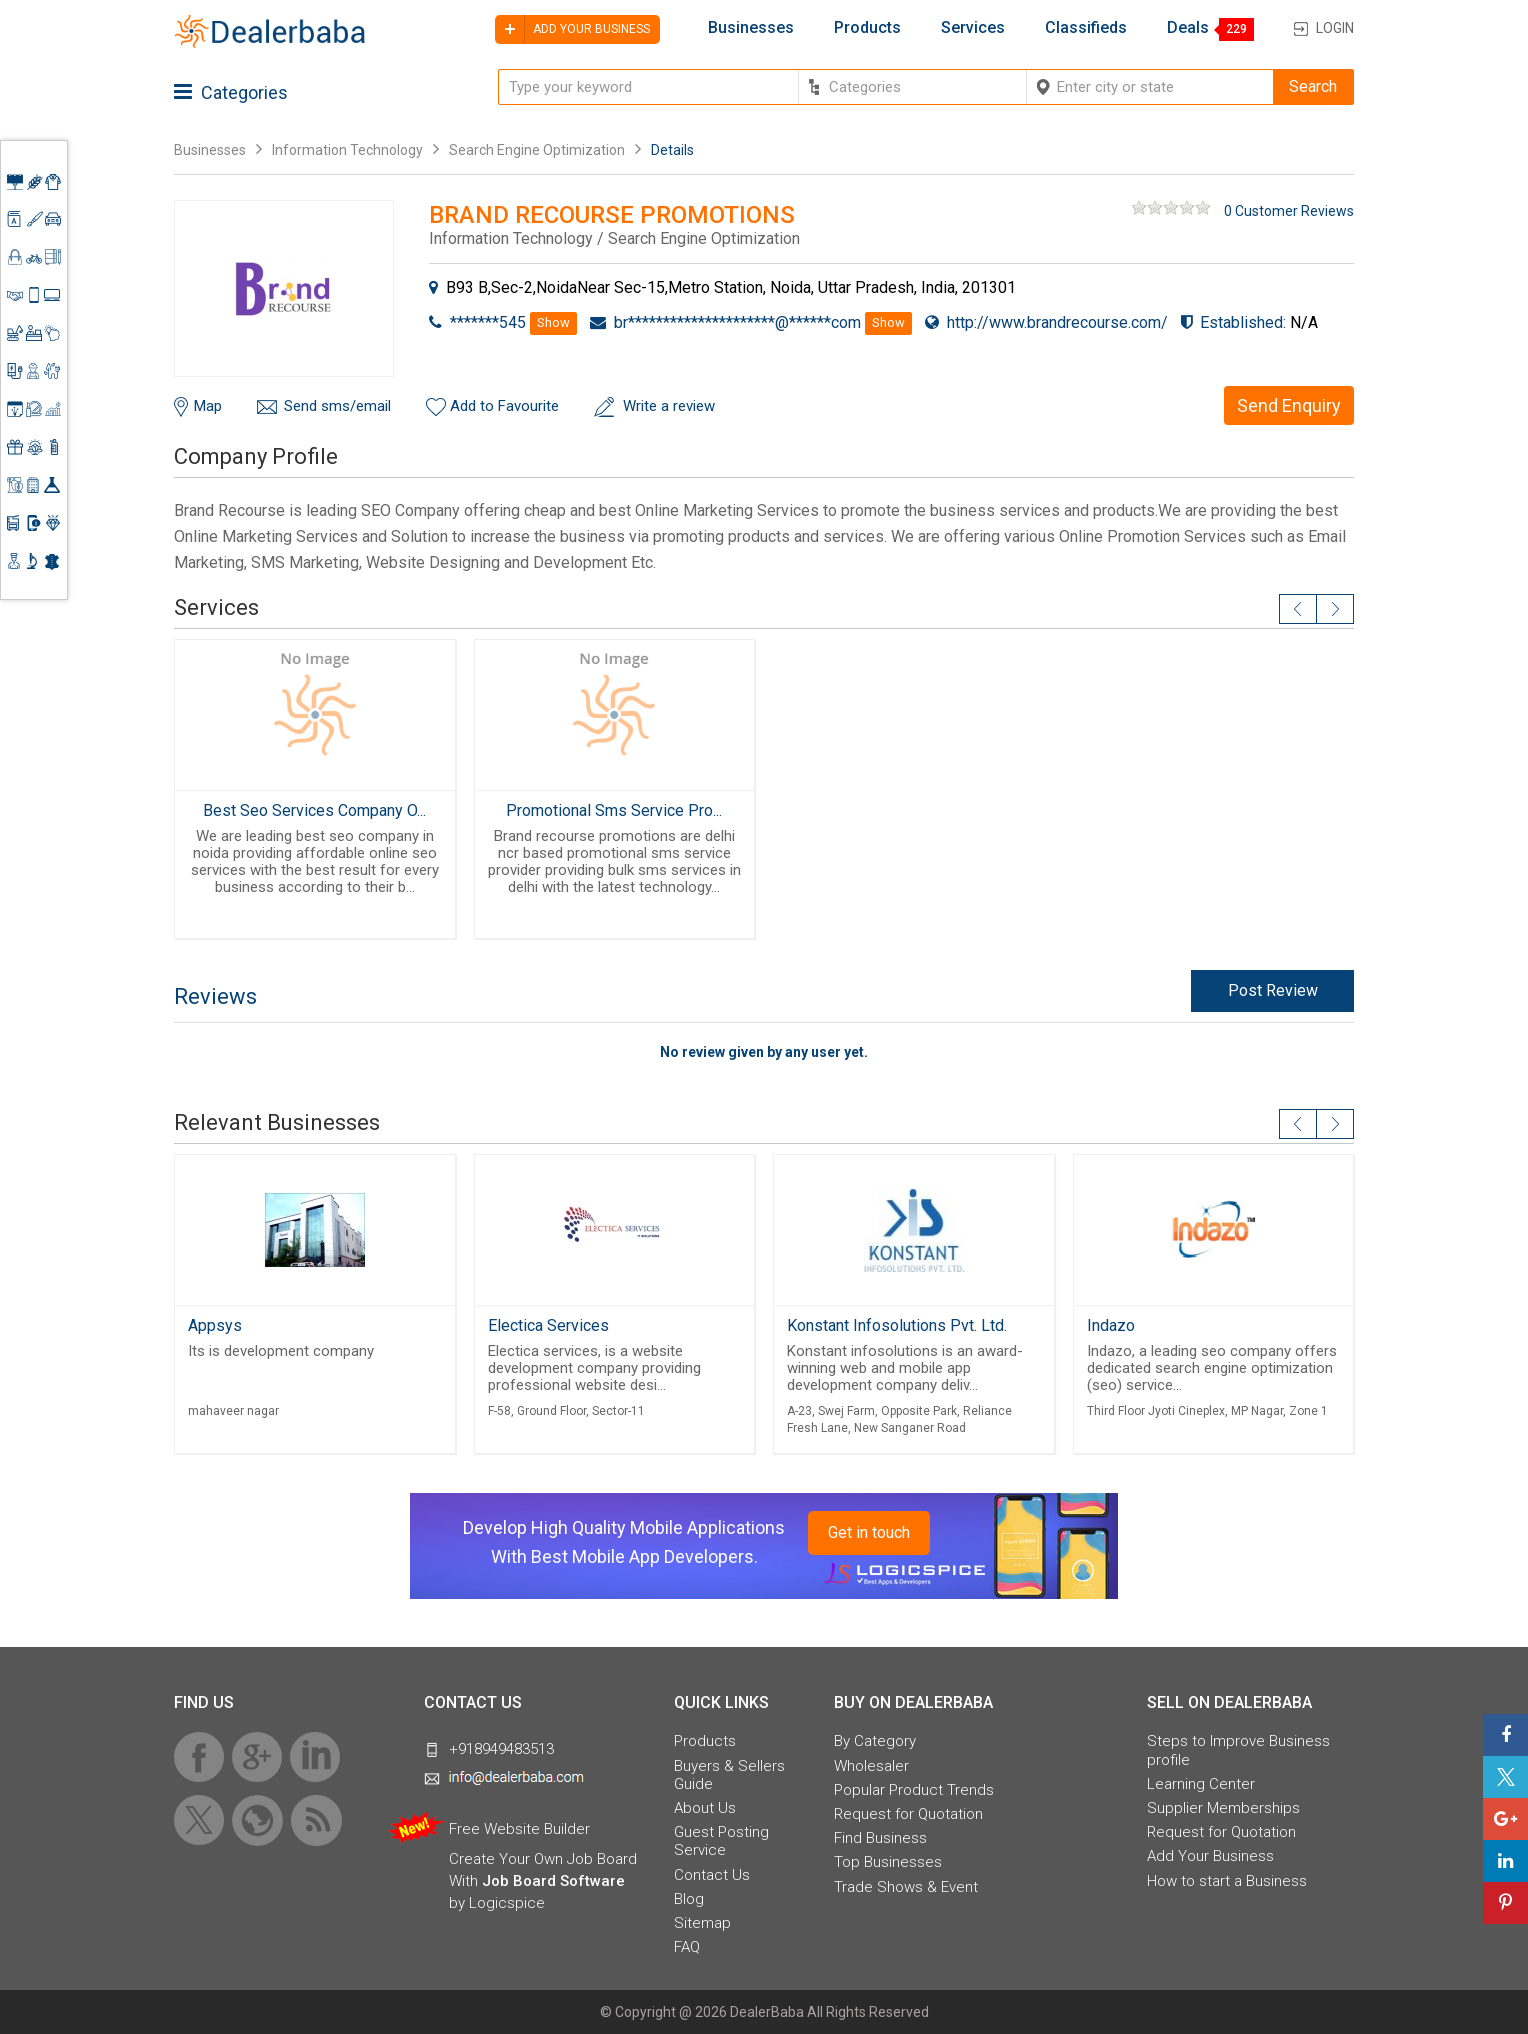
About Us (705, 1808)
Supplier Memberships (1223, 1808)
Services (973, 28)
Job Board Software (553, 1881)
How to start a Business (1227, 1881)
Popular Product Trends (914, 1790)
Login (1335, 28)
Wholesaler (871, 1766)
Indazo (1111, 1325)
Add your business (572, 29)
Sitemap (702, 1923)
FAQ (687, 1947)
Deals (1188, 28)
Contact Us (712, 1875)
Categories (231, 92)
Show (553, 322)
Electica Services (548, 1325)
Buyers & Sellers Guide (729, 1775)
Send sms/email (337, 406)
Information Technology (347, 150)
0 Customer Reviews (1289, 211)
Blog (689, 1899)
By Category (875, 1741)
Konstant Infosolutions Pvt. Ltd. (897, 1325)
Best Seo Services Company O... (314, 810)
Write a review (669, 406)
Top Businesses (888, 1862)
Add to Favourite (504, 406)
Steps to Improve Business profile (1238, 1750)
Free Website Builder (519, 1829)
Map (208, 406)
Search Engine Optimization (537, 150)
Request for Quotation (908, 1814)
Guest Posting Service (721, 1841)
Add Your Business (1210, 1856)
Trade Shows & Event (906, 1887)
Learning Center (1201, 1784)
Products (867, 28)
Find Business (880, 1838)
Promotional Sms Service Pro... (614, 810)
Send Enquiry (1289, 405)
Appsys (215, 1325)
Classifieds (1086, 28)
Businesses (751, 28)
